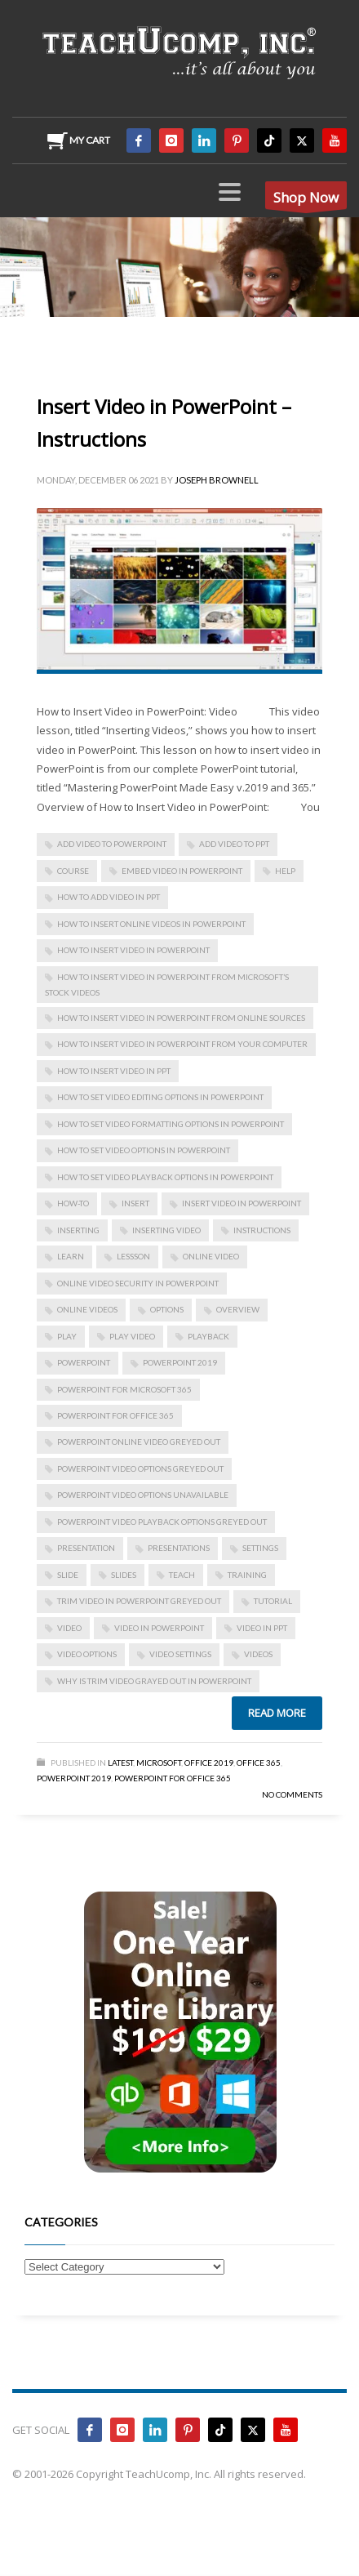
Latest (120, 1762)
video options (87, 1654)
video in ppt (262, 1628)
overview (237, 1309)
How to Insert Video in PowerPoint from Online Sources (181, 1018)
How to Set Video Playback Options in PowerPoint (165, 1177)
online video (211, 1256)
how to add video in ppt (108, 897)
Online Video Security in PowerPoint (138, 1283)
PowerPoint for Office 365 (115, 1415)
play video (132, 1336)
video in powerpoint (159, 1628)
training (247, 1575)
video (69, 1628)
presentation (86, 1548)
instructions (261, 1230)
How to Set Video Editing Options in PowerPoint (160, 1097)
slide (67, 1575)
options (167, 1309)
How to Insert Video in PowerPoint (133, 950)
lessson (133, 1256)
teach (182, 1575)
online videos (87, 1309)
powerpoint (83, 1362)
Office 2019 (208, 1762)
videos (258, 1654)
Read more (277, 1712)
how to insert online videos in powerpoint (151, 924)
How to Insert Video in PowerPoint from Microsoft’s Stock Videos (167, 984)
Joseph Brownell (217, 480)
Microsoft (158, 1762)
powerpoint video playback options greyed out (162, 1521)
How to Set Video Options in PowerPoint (143, 1150)
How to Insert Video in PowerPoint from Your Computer (182, 1044)
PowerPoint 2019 (180, 1362)
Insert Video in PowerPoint (241, 1203)
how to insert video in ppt (114, 1071)
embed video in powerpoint (182, 871)
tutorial (273, 1601)
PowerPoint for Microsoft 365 (124, 1389)
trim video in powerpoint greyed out (139, 1601)
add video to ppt (234, 844)
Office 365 (259, 1762)
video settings (180, 1654)
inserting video (166, 1230)
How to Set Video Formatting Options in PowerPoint (170, 1124)
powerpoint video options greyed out (140, 1468)
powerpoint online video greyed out (138, 1441)
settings (260, 1548)
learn (70, 1256)
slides (123, 1575)
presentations (179, 1548)
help (285, 871)
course (73, 871)
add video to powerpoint (111, 844)
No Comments (292, 1794)
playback (208, 1336)
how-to (73, 1203)
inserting (78, 1230)
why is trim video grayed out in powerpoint (154, 1681)
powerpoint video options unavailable (142, 1495)
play (67, 1336)
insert (135, 1203)
